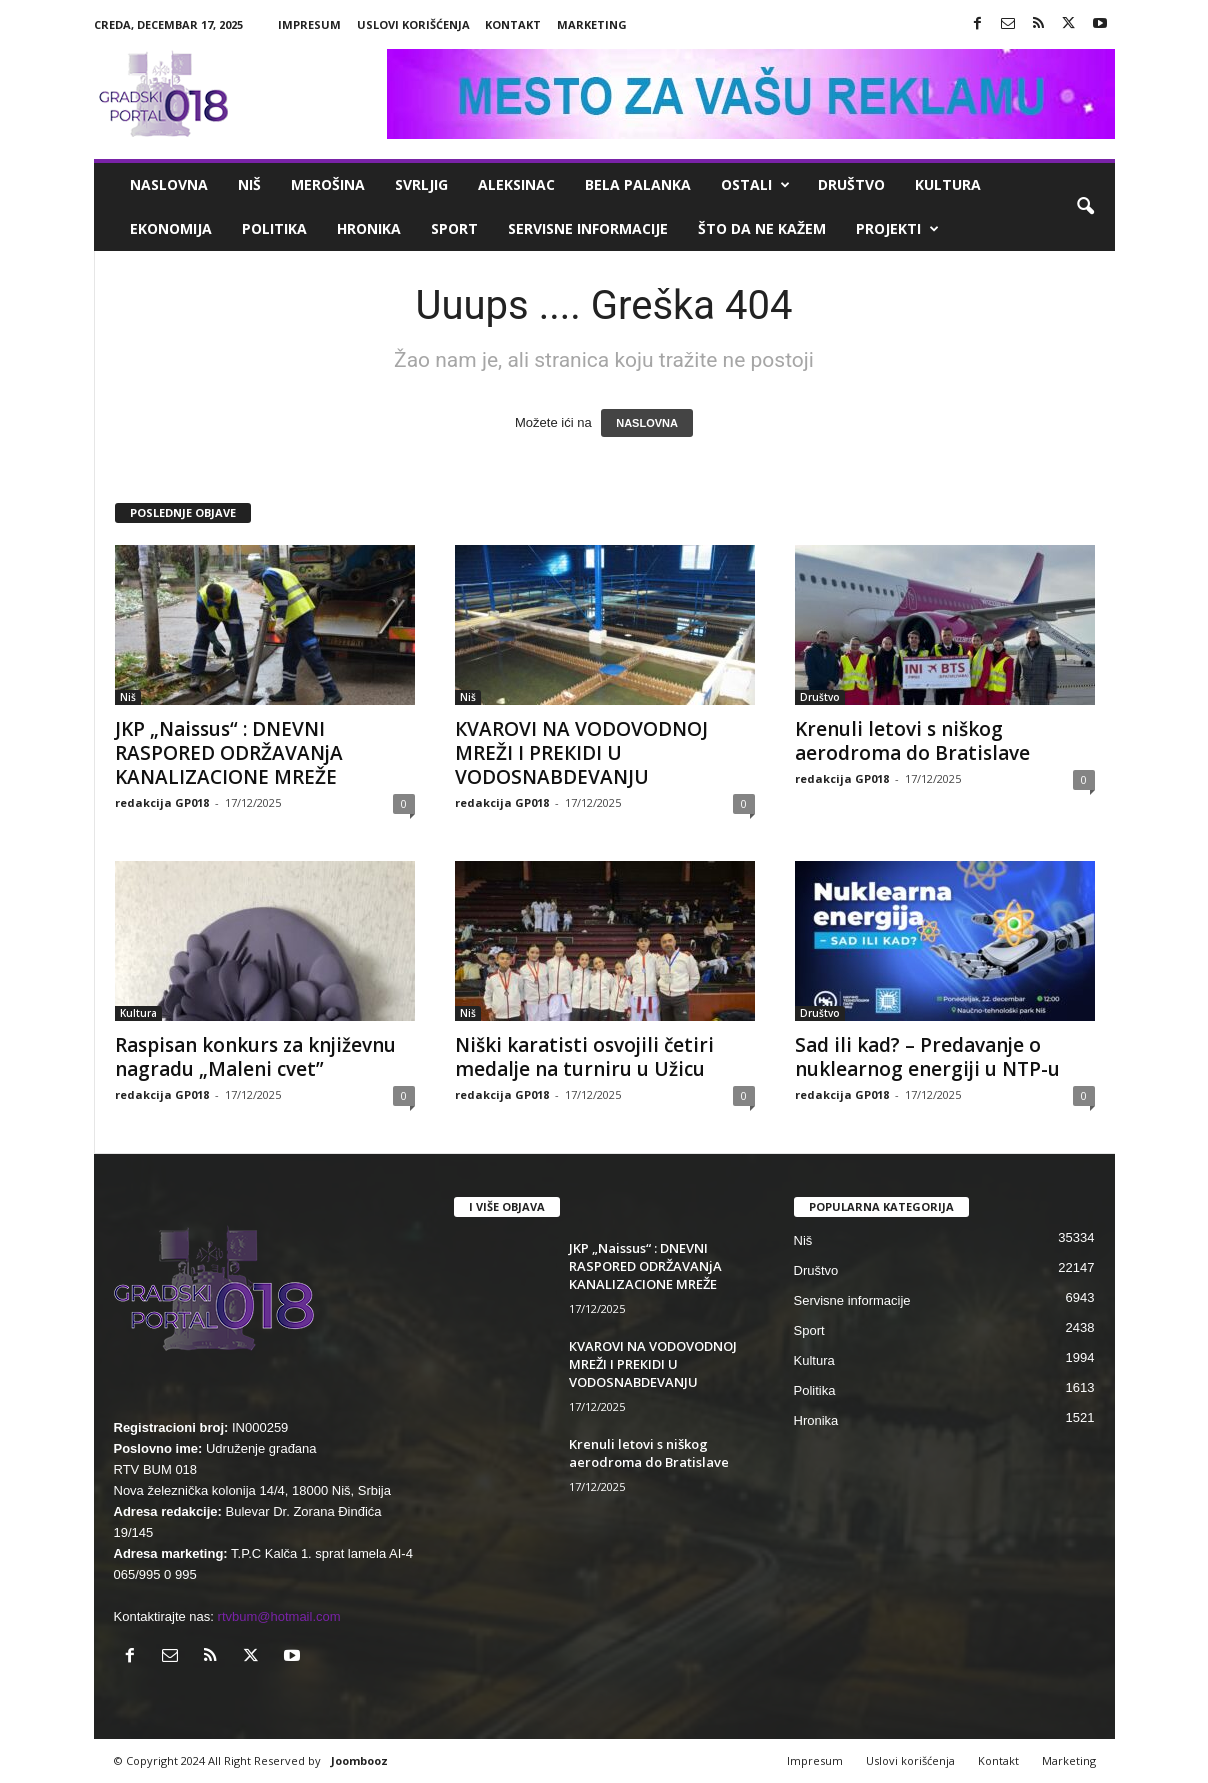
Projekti (897, 229)
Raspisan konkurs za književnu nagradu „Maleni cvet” (255, 1057)
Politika (274, 228)
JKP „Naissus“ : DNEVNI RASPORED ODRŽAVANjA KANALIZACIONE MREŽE (229, 753)
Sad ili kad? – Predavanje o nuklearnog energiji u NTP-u (927, 1057)
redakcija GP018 (162, 802)
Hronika (369, 228)
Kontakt (513, 24)
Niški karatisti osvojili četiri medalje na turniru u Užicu (584, 1057)
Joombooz (359, 1760)
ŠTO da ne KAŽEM (762, 228)
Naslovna (169, 184)
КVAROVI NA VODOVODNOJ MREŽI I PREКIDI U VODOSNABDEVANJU (581, 753)
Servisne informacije (588, 228)
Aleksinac (516, 184)
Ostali (755, 185)
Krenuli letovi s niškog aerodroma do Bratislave (912, 741)
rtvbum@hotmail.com (279, 1616)
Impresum (309, 24)
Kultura (948, 184)
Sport (454, 228)
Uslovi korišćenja (413, 24)
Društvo (851, 184)
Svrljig (421, 184)
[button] (1085, 207)
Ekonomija (171, 228)
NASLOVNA (647, 423)
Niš (249, 184)
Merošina (328, 184)
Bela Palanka (638, 184)
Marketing (592, 24)
